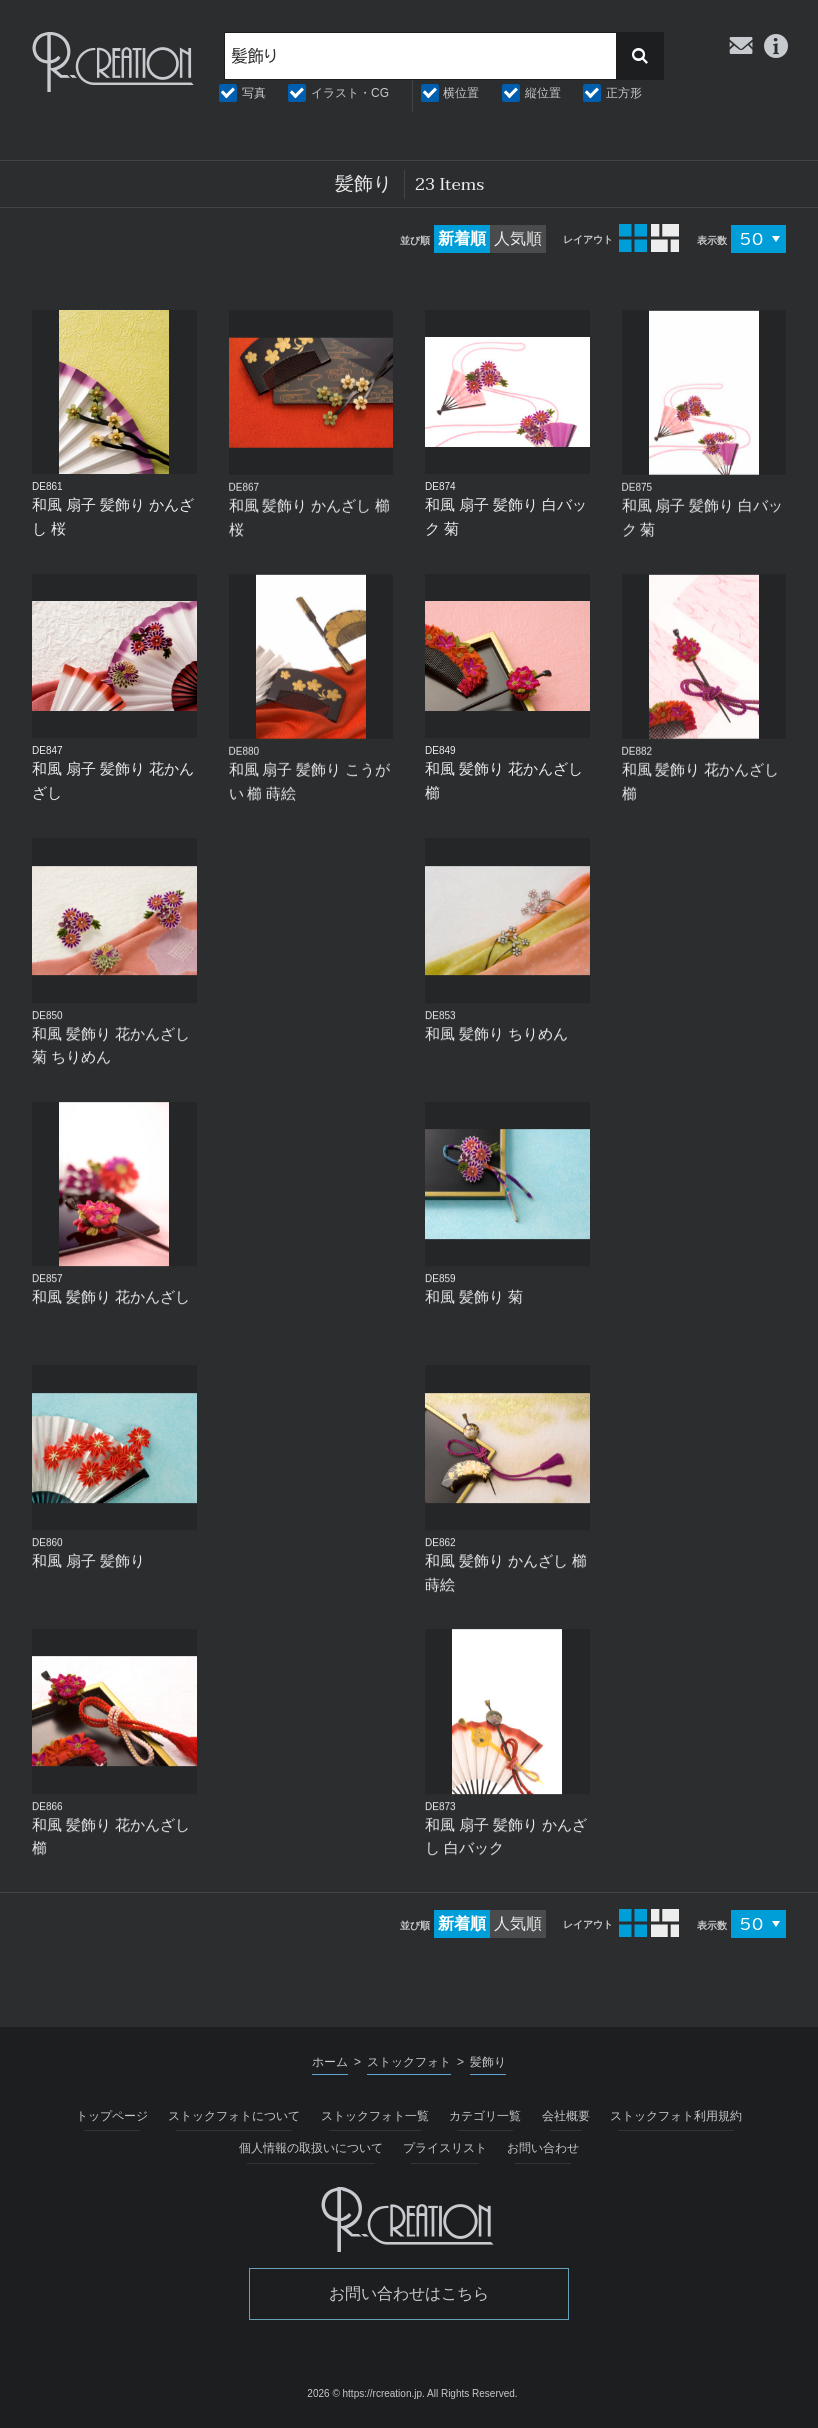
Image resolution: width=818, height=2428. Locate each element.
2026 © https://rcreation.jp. (365, 2393)
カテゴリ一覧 (485, 2116)
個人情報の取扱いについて (311, 2148)
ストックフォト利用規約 (676, 2116)
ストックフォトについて (234, 2116)
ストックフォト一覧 (375, 2116)
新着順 (462, 238)
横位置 (461, 93)
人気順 (518, 238)
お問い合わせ (543, 2148)
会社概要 (566, 2116)
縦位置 (543, 93)
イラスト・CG (350, 93)
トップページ (112, 2116)
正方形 (624, 93)
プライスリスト (445, 2148)
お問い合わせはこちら (409, 2293)
